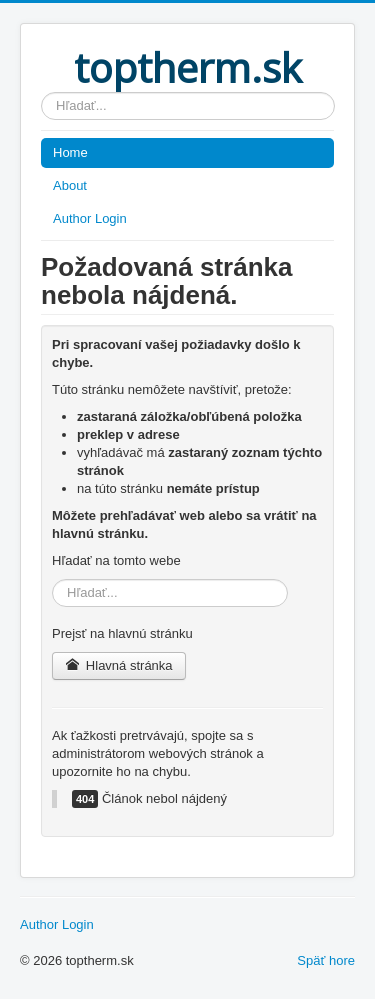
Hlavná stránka (119, 665)
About (70, 185)
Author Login (90, 218)
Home (70, 152)
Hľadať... (41, 92)
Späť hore (326, 960)
